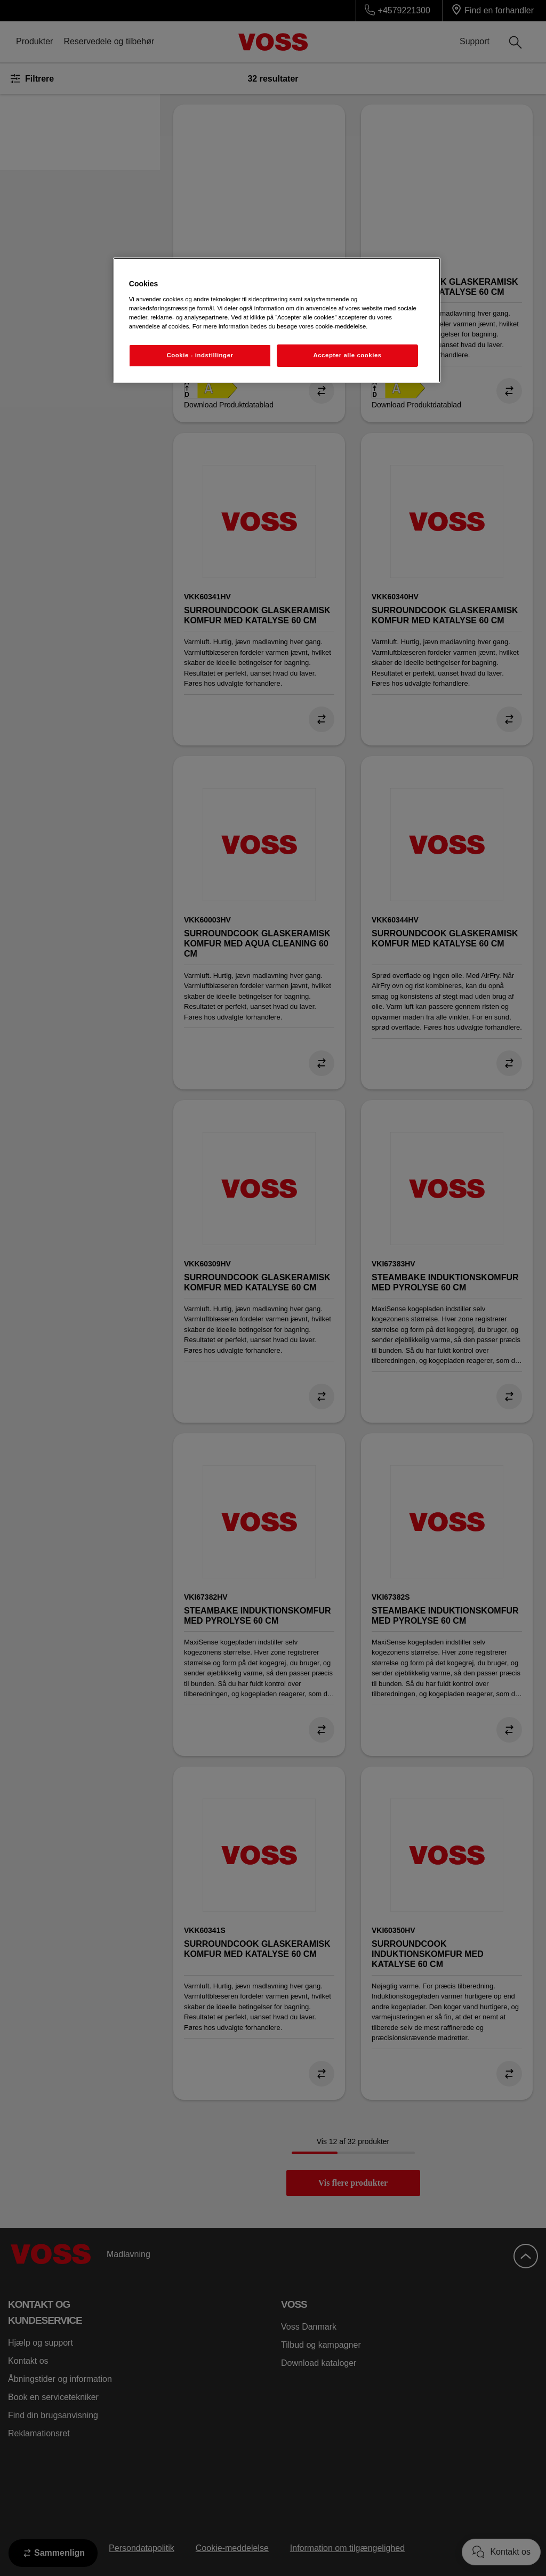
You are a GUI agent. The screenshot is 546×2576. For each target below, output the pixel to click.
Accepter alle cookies (347, 355)
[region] (276, 320)
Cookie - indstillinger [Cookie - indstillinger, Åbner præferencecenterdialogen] (200, 355)
